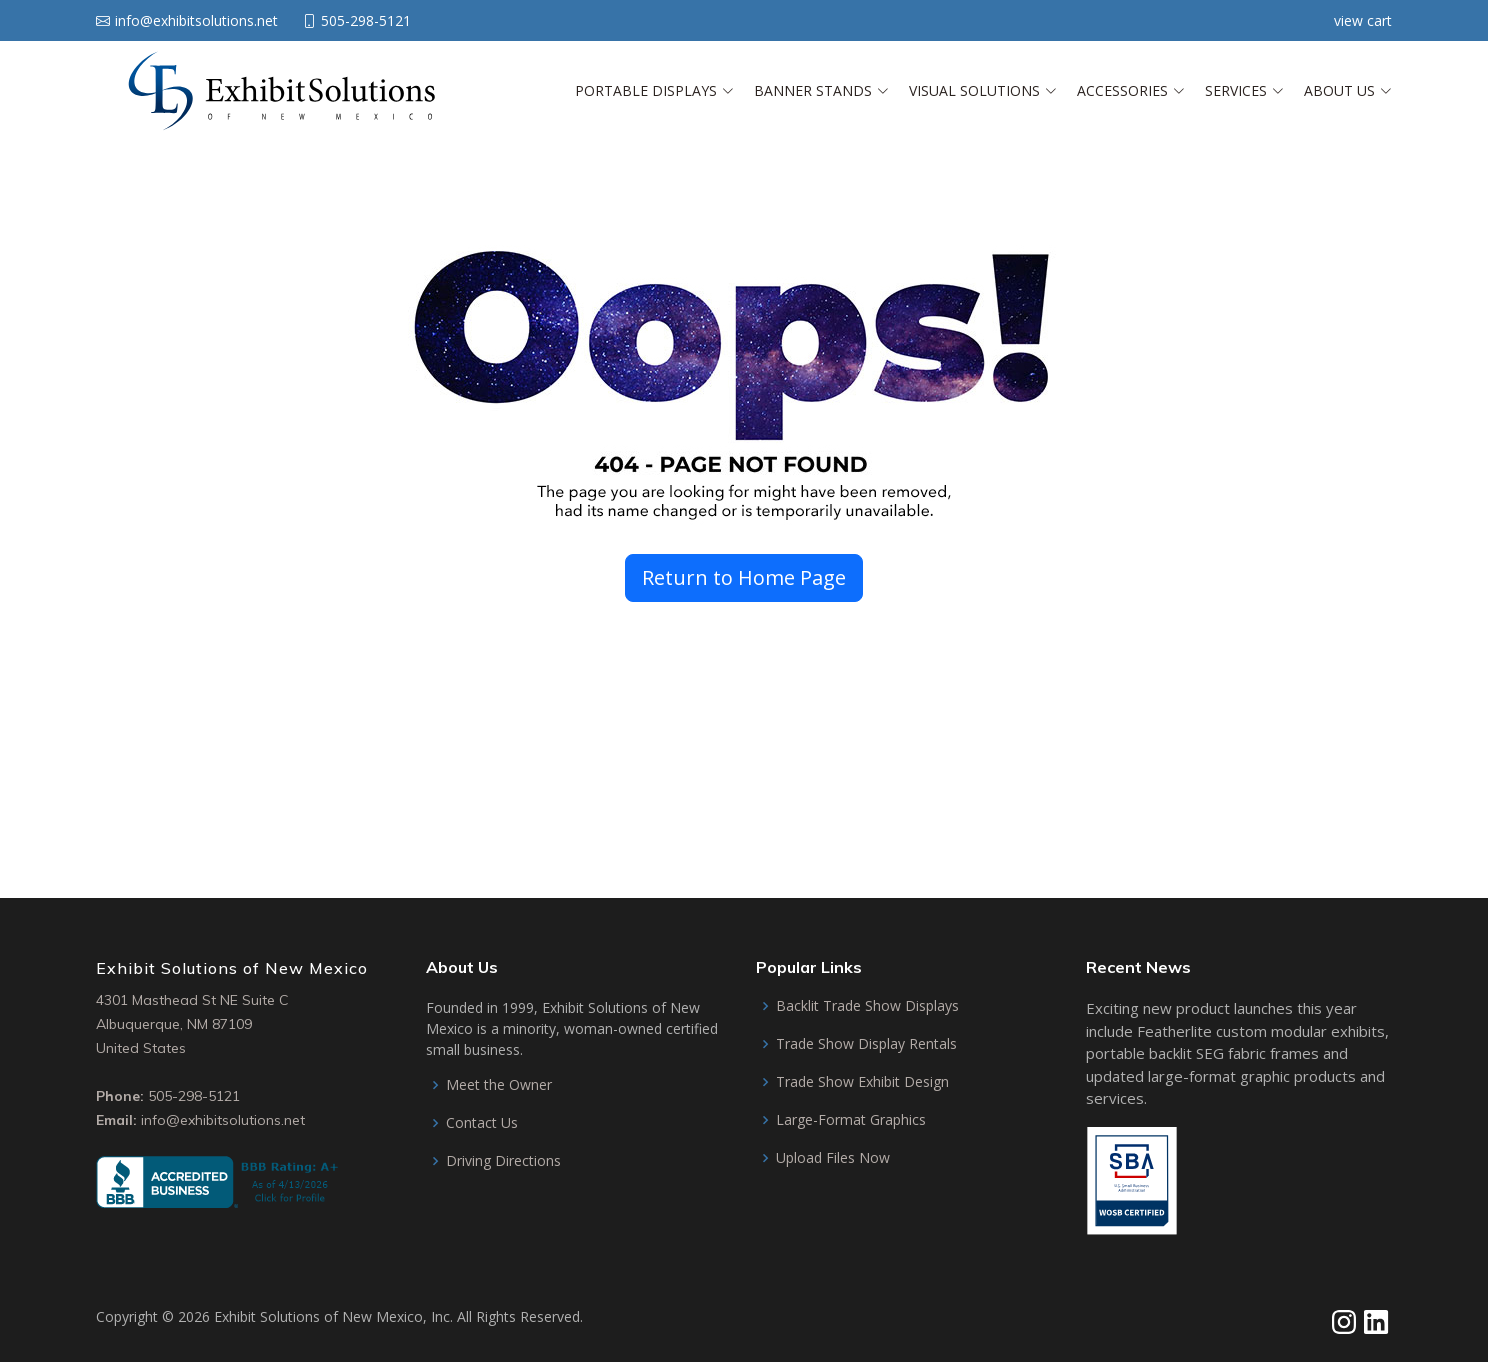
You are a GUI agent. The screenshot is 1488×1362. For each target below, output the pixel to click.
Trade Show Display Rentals (866, 1044)
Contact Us (482, 1123)
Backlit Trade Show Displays (867, 1006)
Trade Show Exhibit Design (862, 1082)
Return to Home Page (744, 577)
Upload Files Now (833, 1158)
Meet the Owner (499, 1085)
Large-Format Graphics (851, 1120)
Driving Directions (503, 1161)
